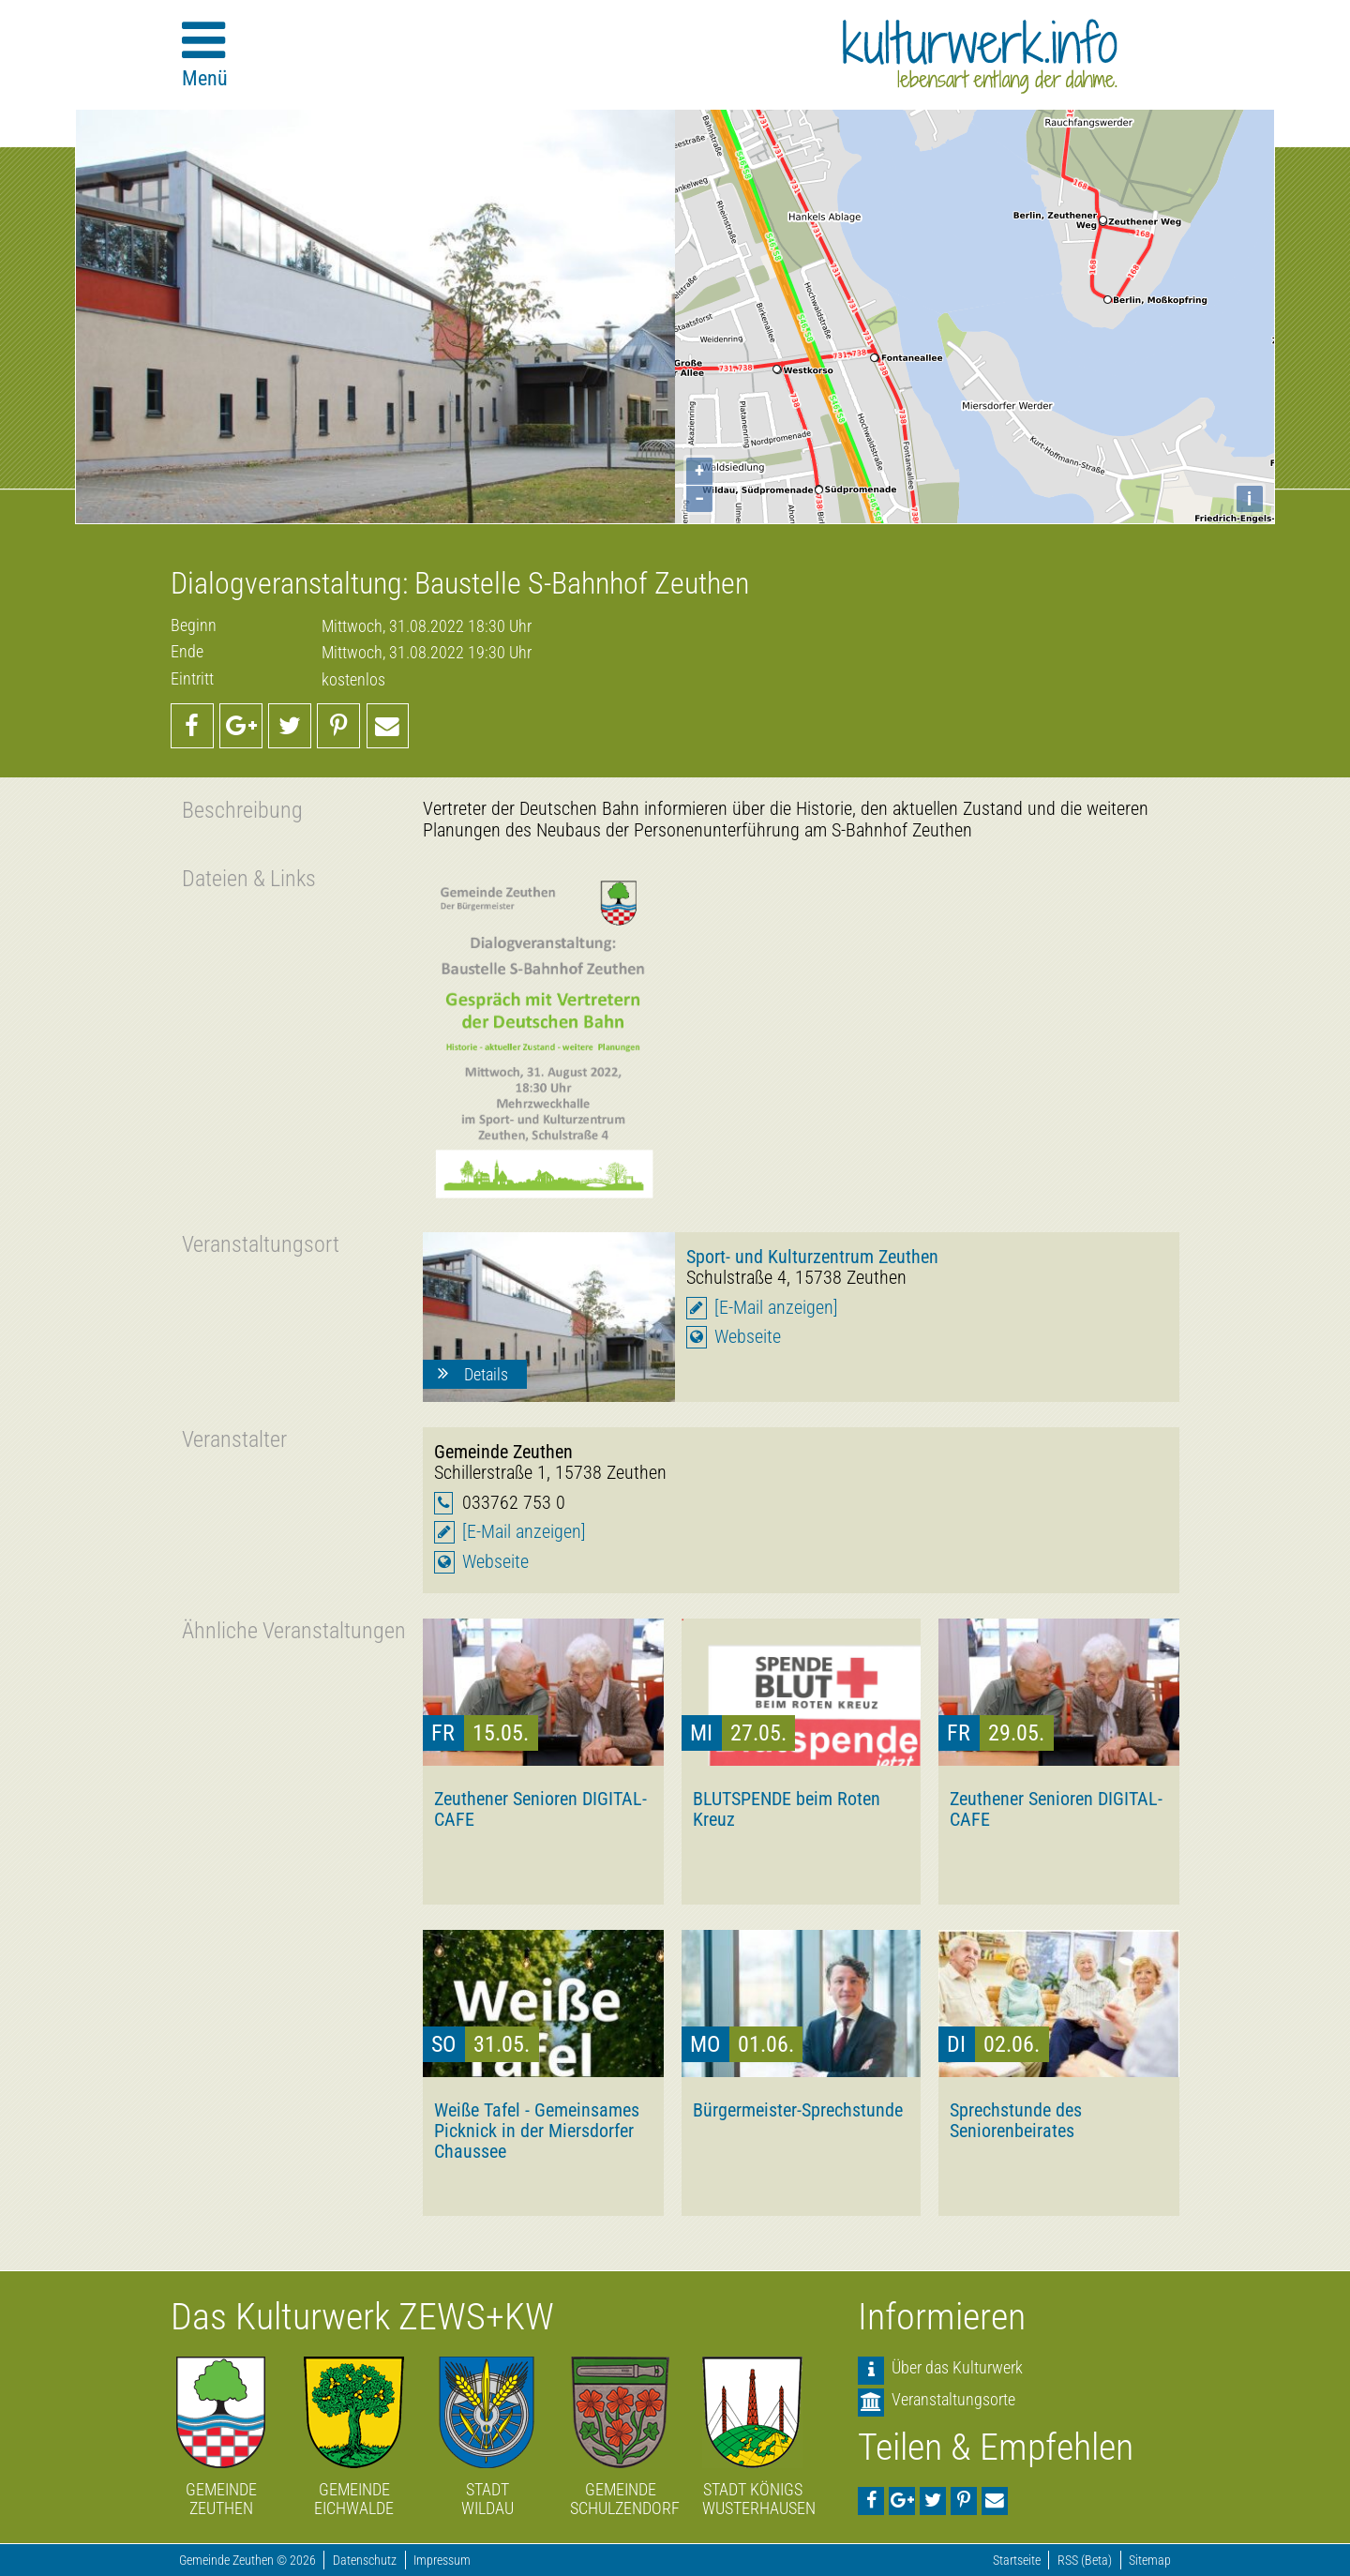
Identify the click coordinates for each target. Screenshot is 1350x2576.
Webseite (747, 1337)
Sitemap (1150, 2560)
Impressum (442, 2560)
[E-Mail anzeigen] (776, 1307)
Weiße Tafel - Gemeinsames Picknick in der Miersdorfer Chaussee (536, 2131)
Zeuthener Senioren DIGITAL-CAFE (540, 1809)
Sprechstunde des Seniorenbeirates (1016, 2120)
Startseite (1017, 2560)
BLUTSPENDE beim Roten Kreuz (786, 1809)
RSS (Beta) (1085, 2560)
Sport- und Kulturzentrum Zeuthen (812, 1256)
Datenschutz (365, 2560)
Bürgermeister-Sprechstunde (798, 2110)
